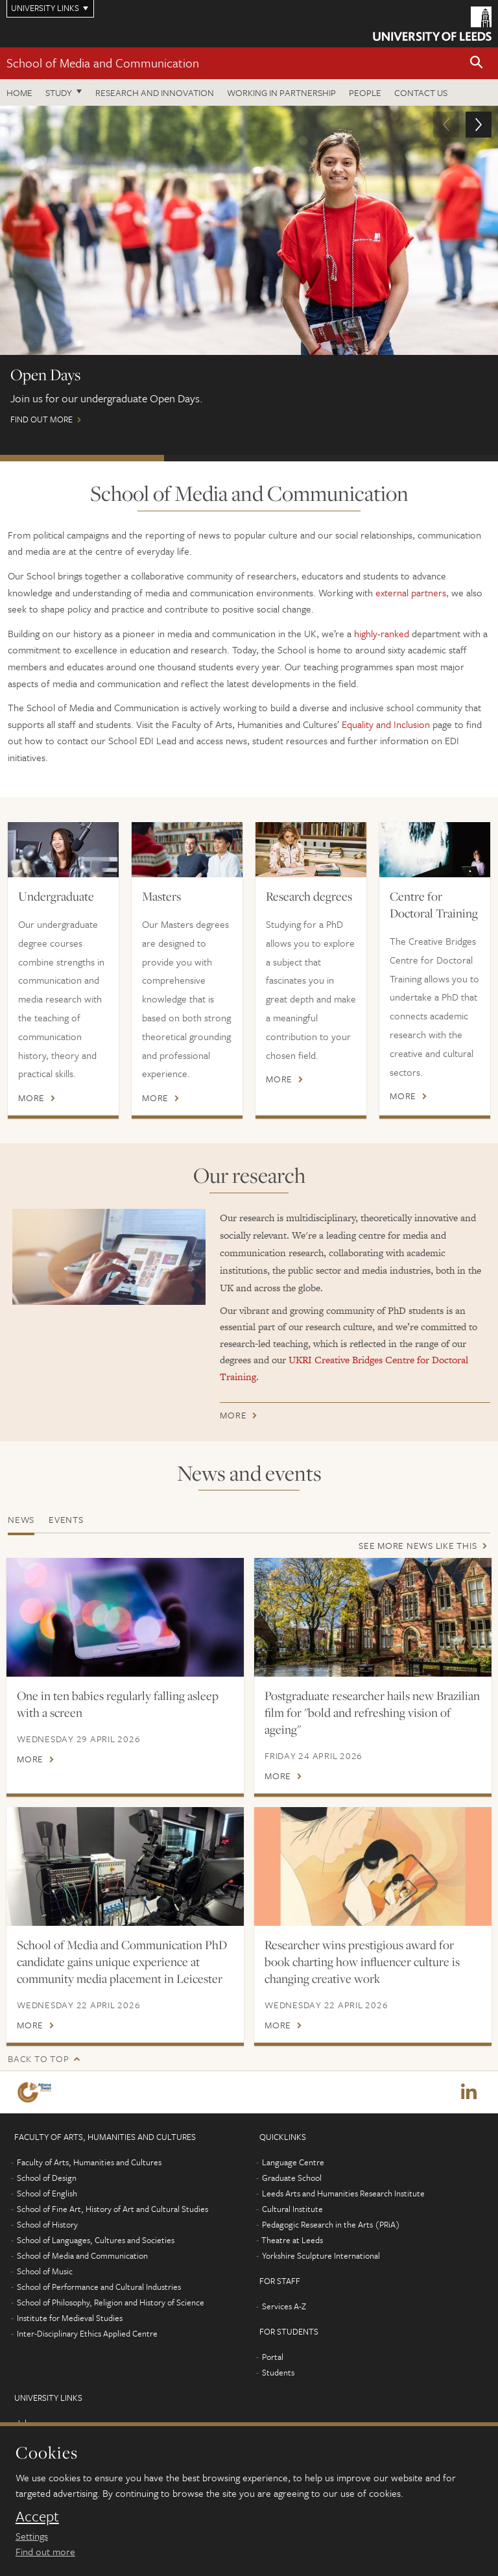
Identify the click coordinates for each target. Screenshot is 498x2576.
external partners (410, 592)
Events (66, 1519)
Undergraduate (56, 896)
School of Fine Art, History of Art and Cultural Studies (112, 2209)
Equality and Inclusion (386, 724)
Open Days (82, 458)
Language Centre (293, 2162)
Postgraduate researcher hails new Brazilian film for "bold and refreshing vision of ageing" (372, 1712)
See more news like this (418, 1545)
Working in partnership (281, 92)
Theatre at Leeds (292, 2240)
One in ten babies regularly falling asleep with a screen (118, 1704)
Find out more (249, 271)
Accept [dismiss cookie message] (37, 2516)
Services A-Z (284, 2306)
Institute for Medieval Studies (70, 2318)
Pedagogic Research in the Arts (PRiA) (331, 2224)
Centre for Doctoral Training (434, 904)
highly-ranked (381, 633)
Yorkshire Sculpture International (321, 2256)
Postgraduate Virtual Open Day (413, 458)
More (31, 1098)
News (21, 1519)
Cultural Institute (292, 2209)
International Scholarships (246, 458)
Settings (32, 2536)
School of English (47, 2193)
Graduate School (292, 2178)
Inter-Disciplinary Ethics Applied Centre (87, 2333)
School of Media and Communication (102, 62)
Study (58, 92)
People (365, 92)
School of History (47, 2224)
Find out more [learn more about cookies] (45, 2551)
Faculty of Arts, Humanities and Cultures (89, 2162)
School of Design (47, 2178)
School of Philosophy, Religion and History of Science (110, 2302)
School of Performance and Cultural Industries (99, 2287)
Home (19, 92)
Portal (272, 2357)
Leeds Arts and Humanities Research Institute (343, 2193)
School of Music (45, 2271)
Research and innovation (154, 92)
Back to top (38, 2058)
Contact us (420, 92)
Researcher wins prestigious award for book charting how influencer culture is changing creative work (362, 1961)
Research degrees (309, 896)
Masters (161, 896)
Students (278, 2372)
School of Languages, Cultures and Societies (95, 2240)
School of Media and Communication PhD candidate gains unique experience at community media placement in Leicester (122, 1961)
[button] (477, 63)
